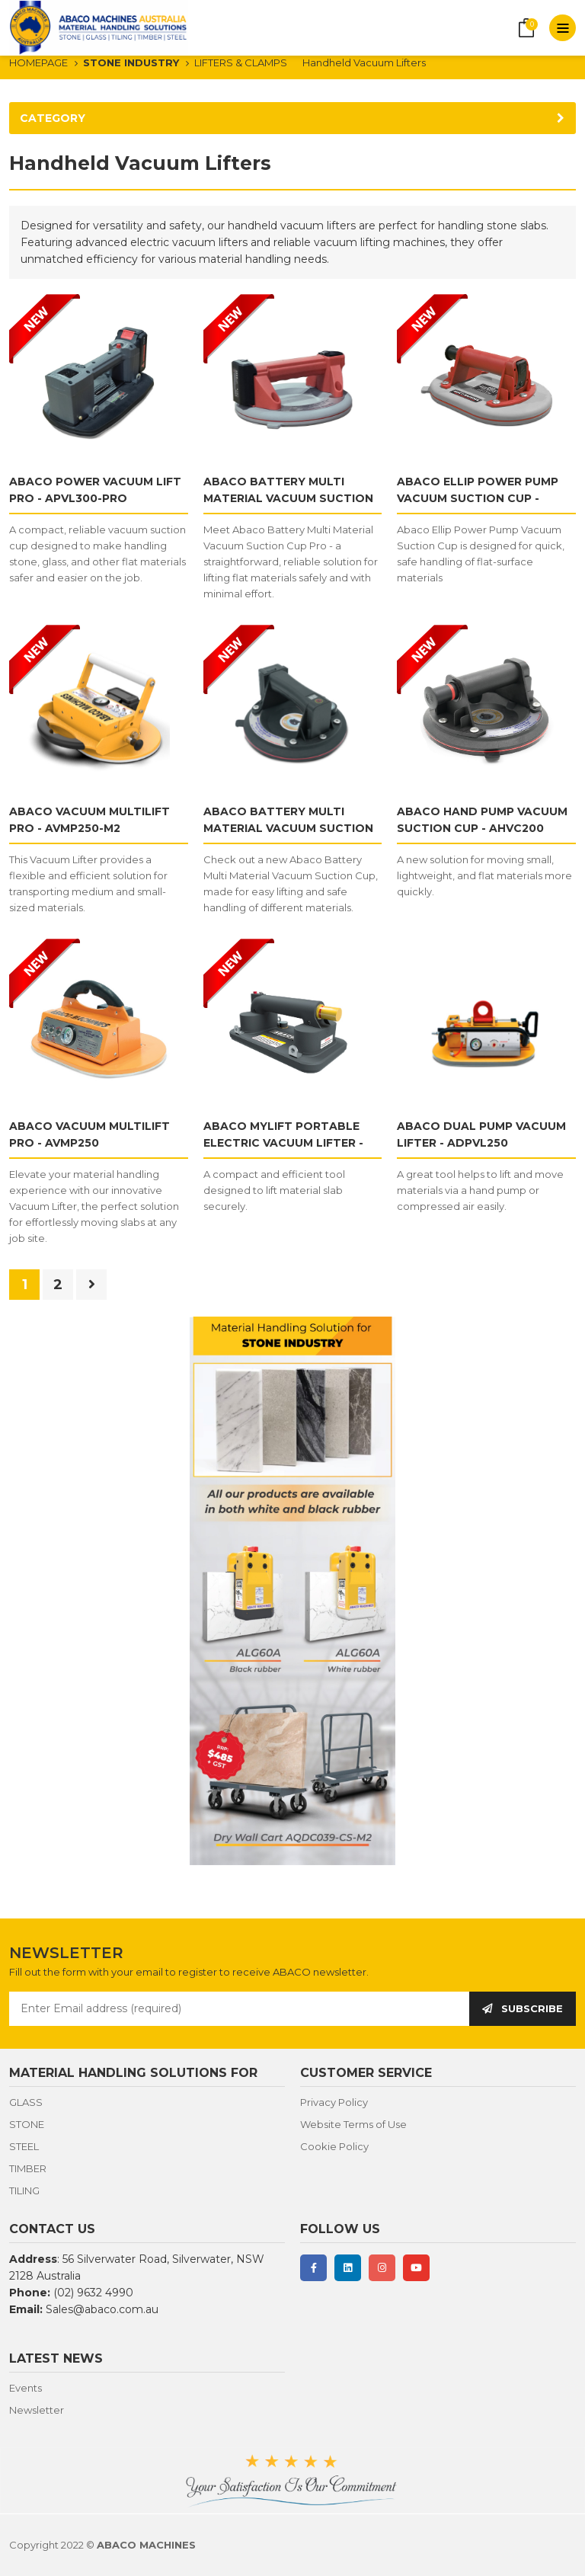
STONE (26, 2124)
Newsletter (36, 2410)
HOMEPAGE (38, 62)
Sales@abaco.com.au (102, 2309)
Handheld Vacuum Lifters (364, 62)
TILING (24, 2190)
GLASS (26, 2102)
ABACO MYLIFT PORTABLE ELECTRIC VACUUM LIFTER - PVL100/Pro (283, 1142)
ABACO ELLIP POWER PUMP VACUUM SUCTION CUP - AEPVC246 (477, 498)
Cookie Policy (334, 2146)
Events (25, 2388)
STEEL (24, 2146)
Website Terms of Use (353, 2124)
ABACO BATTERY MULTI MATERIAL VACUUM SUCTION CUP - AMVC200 (288, 828)
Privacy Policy (334, 2102)
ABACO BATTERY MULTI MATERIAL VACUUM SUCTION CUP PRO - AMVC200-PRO (288, 498)
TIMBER (27, 2168)
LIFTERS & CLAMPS (240, 62)
